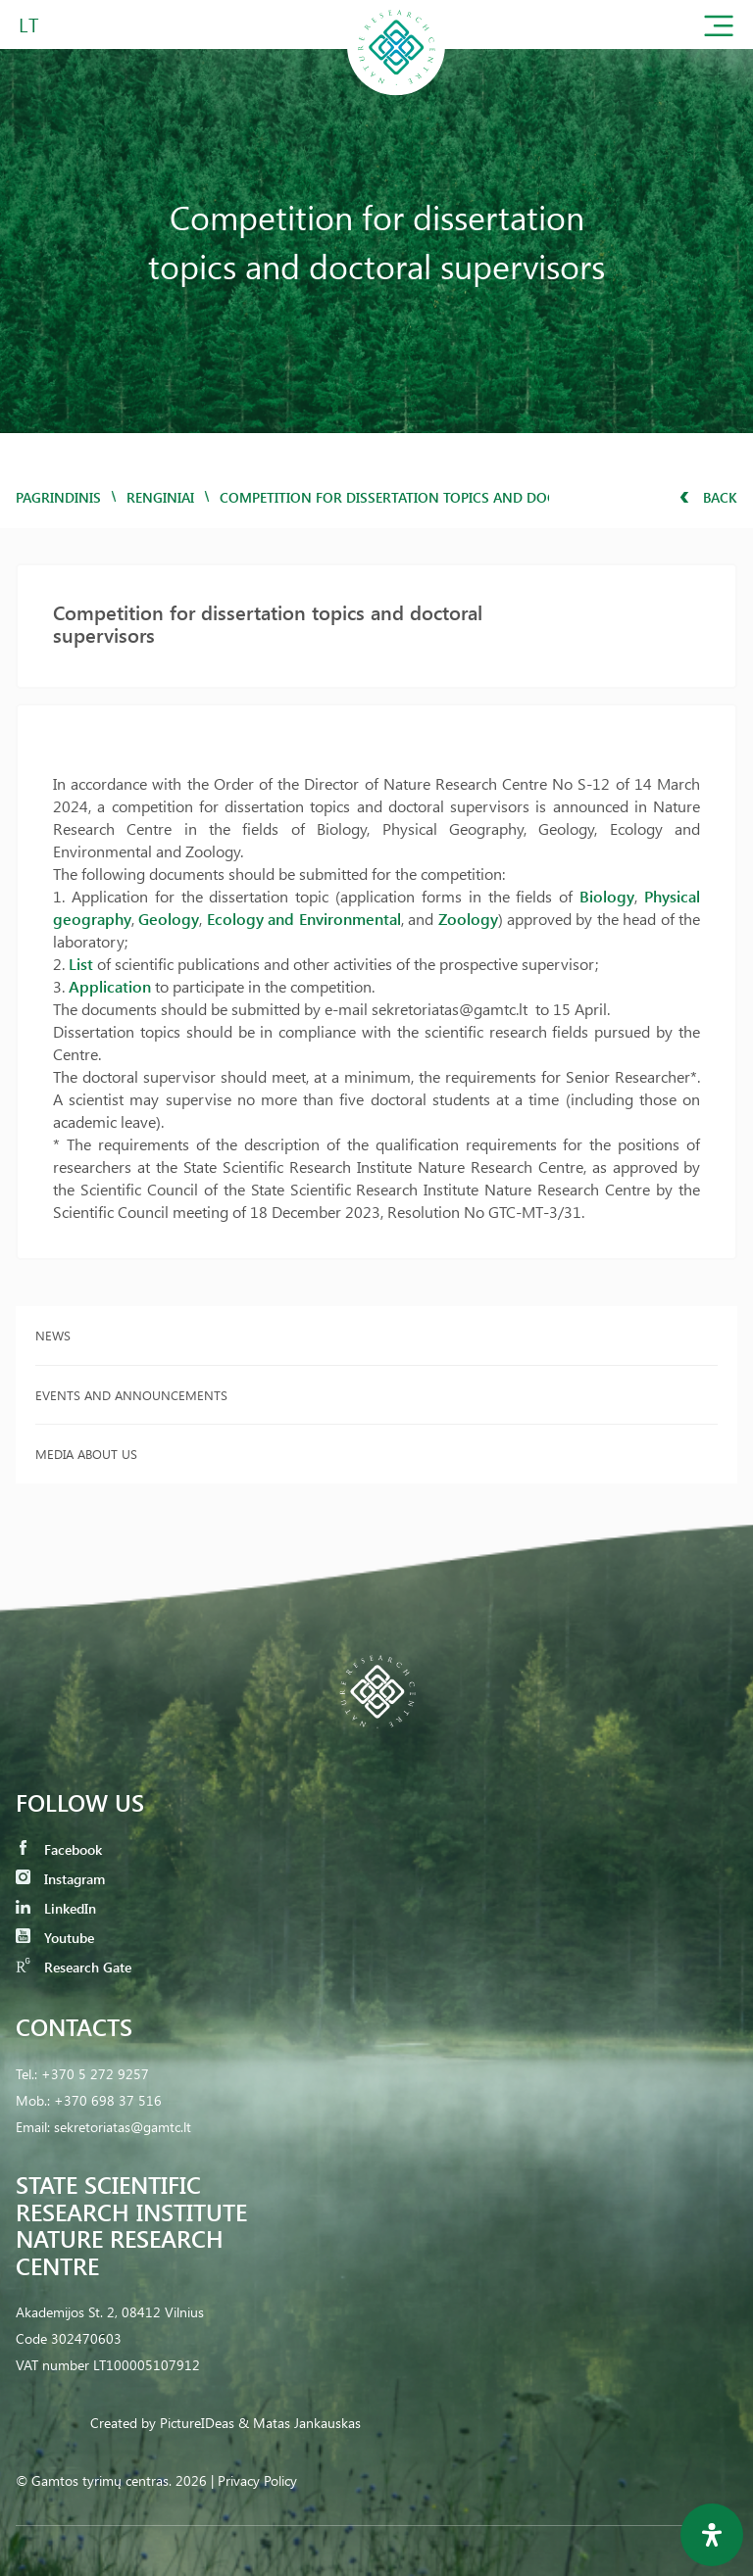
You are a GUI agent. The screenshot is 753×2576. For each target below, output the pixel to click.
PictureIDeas (197, 2422)
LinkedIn (56, 1908)
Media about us (86, 1453)
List (81, 963)
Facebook (59, 1849)
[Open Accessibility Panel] (711, 2534)
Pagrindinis (58, 497)
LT (29, 24)
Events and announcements (131, 1394)
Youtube (55, 1937)
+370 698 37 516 (108, 2100)
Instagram (60, 1879)
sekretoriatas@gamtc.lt (122, 2126)
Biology (606, 896)
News (53, 1335)
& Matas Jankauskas (299, 2422)
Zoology (468, 918)
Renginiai (160, 497)
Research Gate (73, 1967)
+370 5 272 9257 (95, 2074)
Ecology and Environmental (304, 918)
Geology (168, 918)
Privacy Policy (257, 2480)
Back (708, 497)
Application (110, 986)
